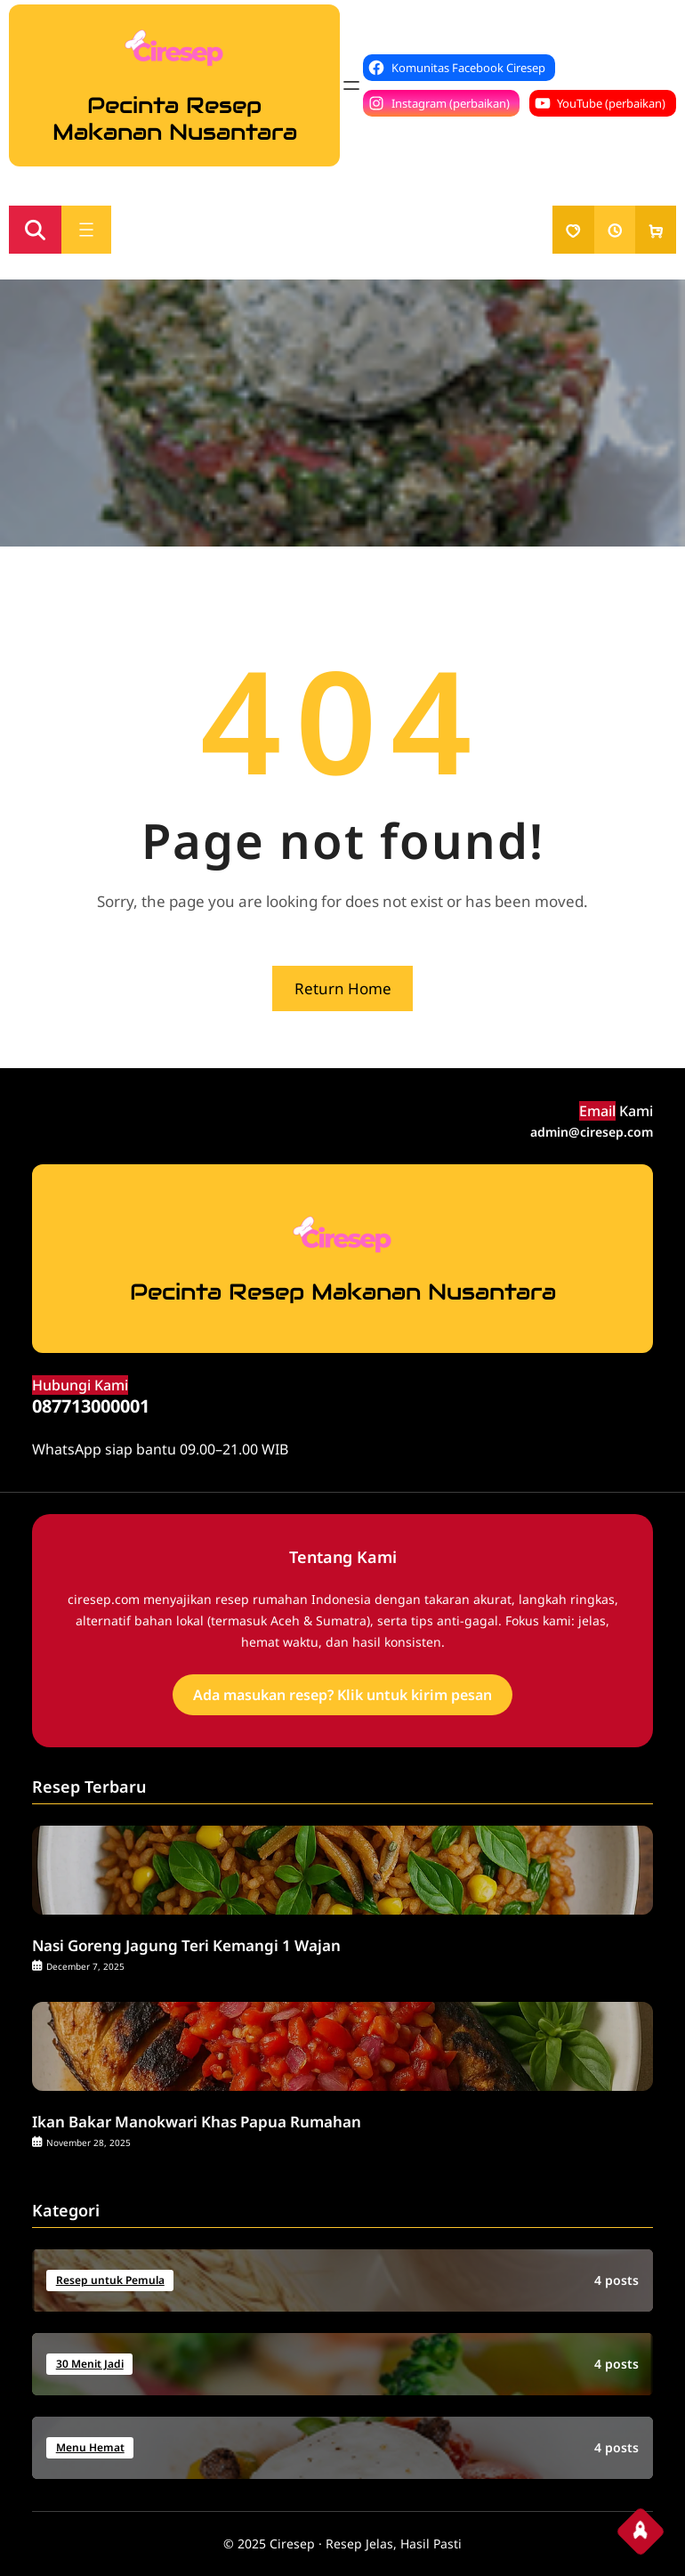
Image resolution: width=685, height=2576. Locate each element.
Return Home (342, 988)
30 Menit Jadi (90, 2363)
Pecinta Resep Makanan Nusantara (174, 118)
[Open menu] (351, 85)
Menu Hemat (90, 2447)
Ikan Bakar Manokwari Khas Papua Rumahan (196, 2122)
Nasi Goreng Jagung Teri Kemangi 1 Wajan (186, 1946)
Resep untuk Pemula (110, 2280)
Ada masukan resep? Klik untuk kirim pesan (342, 1695)
